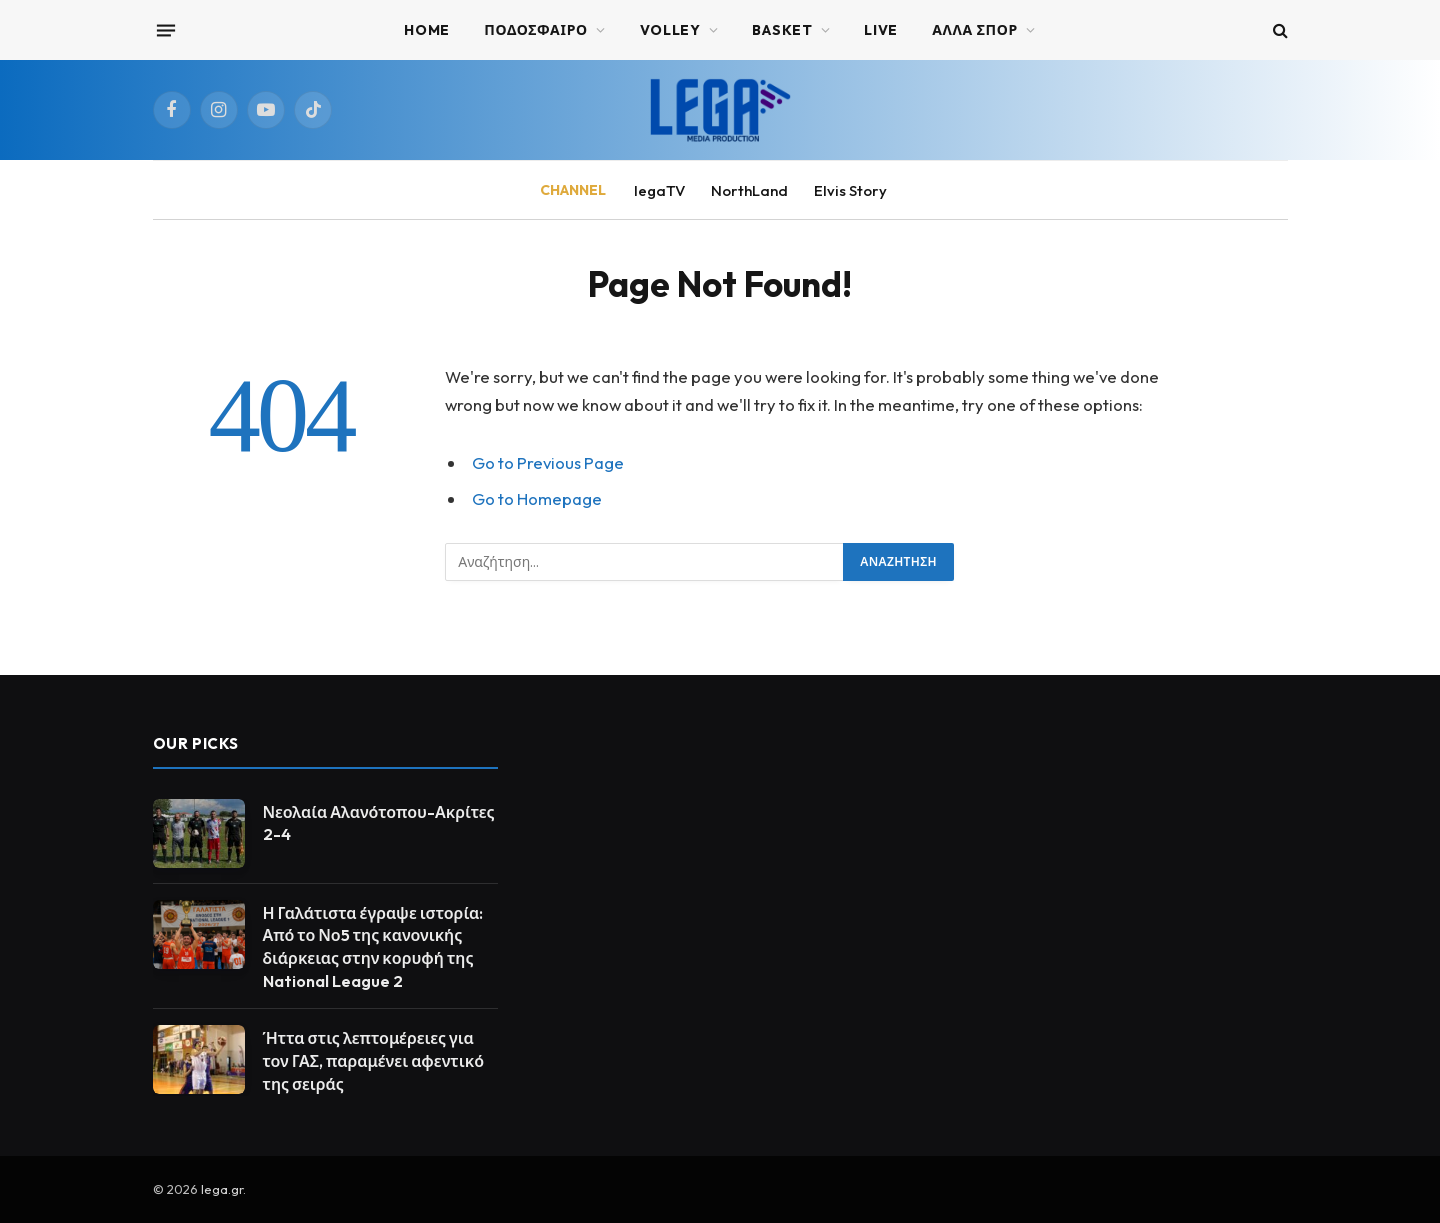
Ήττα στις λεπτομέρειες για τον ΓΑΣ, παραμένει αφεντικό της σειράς (374, 1061)
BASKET (782, 30)
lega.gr (222, 1189)
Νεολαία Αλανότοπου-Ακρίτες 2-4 (379, 823)
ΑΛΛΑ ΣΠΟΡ (975, 30)
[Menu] (165, 30)
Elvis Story (850, 190)
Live (881, 30)
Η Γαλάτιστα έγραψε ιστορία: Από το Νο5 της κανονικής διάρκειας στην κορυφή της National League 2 (373, 947)
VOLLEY (670, 30)
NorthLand (749, 190)
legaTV (659, 190)
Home (427, 30)
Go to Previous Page (548, 462)
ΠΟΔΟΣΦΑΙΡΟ (536, 30)
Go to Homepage (537, 498)
